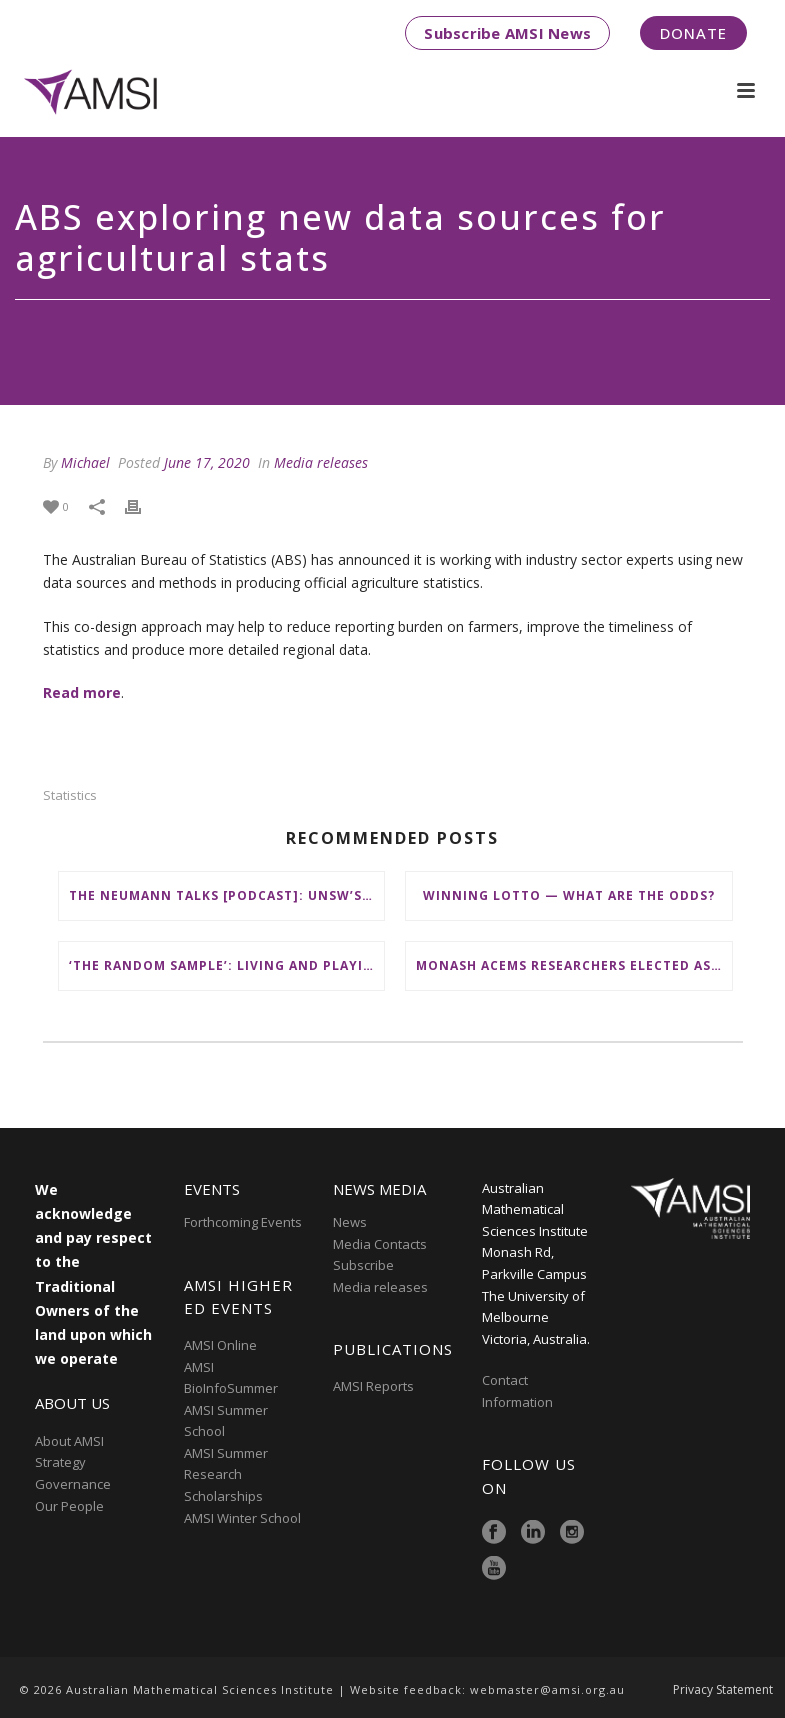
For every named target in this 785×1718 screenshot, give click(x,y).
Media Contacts (380, 1244)
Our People (69, 1506)
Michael (85, 462)
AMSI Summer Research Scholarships (226, 1474)
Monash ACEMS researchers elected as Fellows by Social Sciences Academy (574, 965)
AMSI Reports (373, 1386)
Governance (73, 1484)
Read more (82, 692)
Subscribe (363, 1265)
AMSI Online (220, 1345)
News (350, 1222)
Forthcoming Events (243, 1222)
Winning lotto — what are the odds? (569, 895)
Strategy (60, 1462)
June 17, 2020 (207, 462)
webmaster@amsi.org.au (547, 1689)
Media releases (321, 462)
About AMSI (69, 1441)
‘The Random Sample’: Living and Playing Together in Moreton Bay (227, 965)
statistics (70, 795)
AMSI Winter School (242, 1518)
